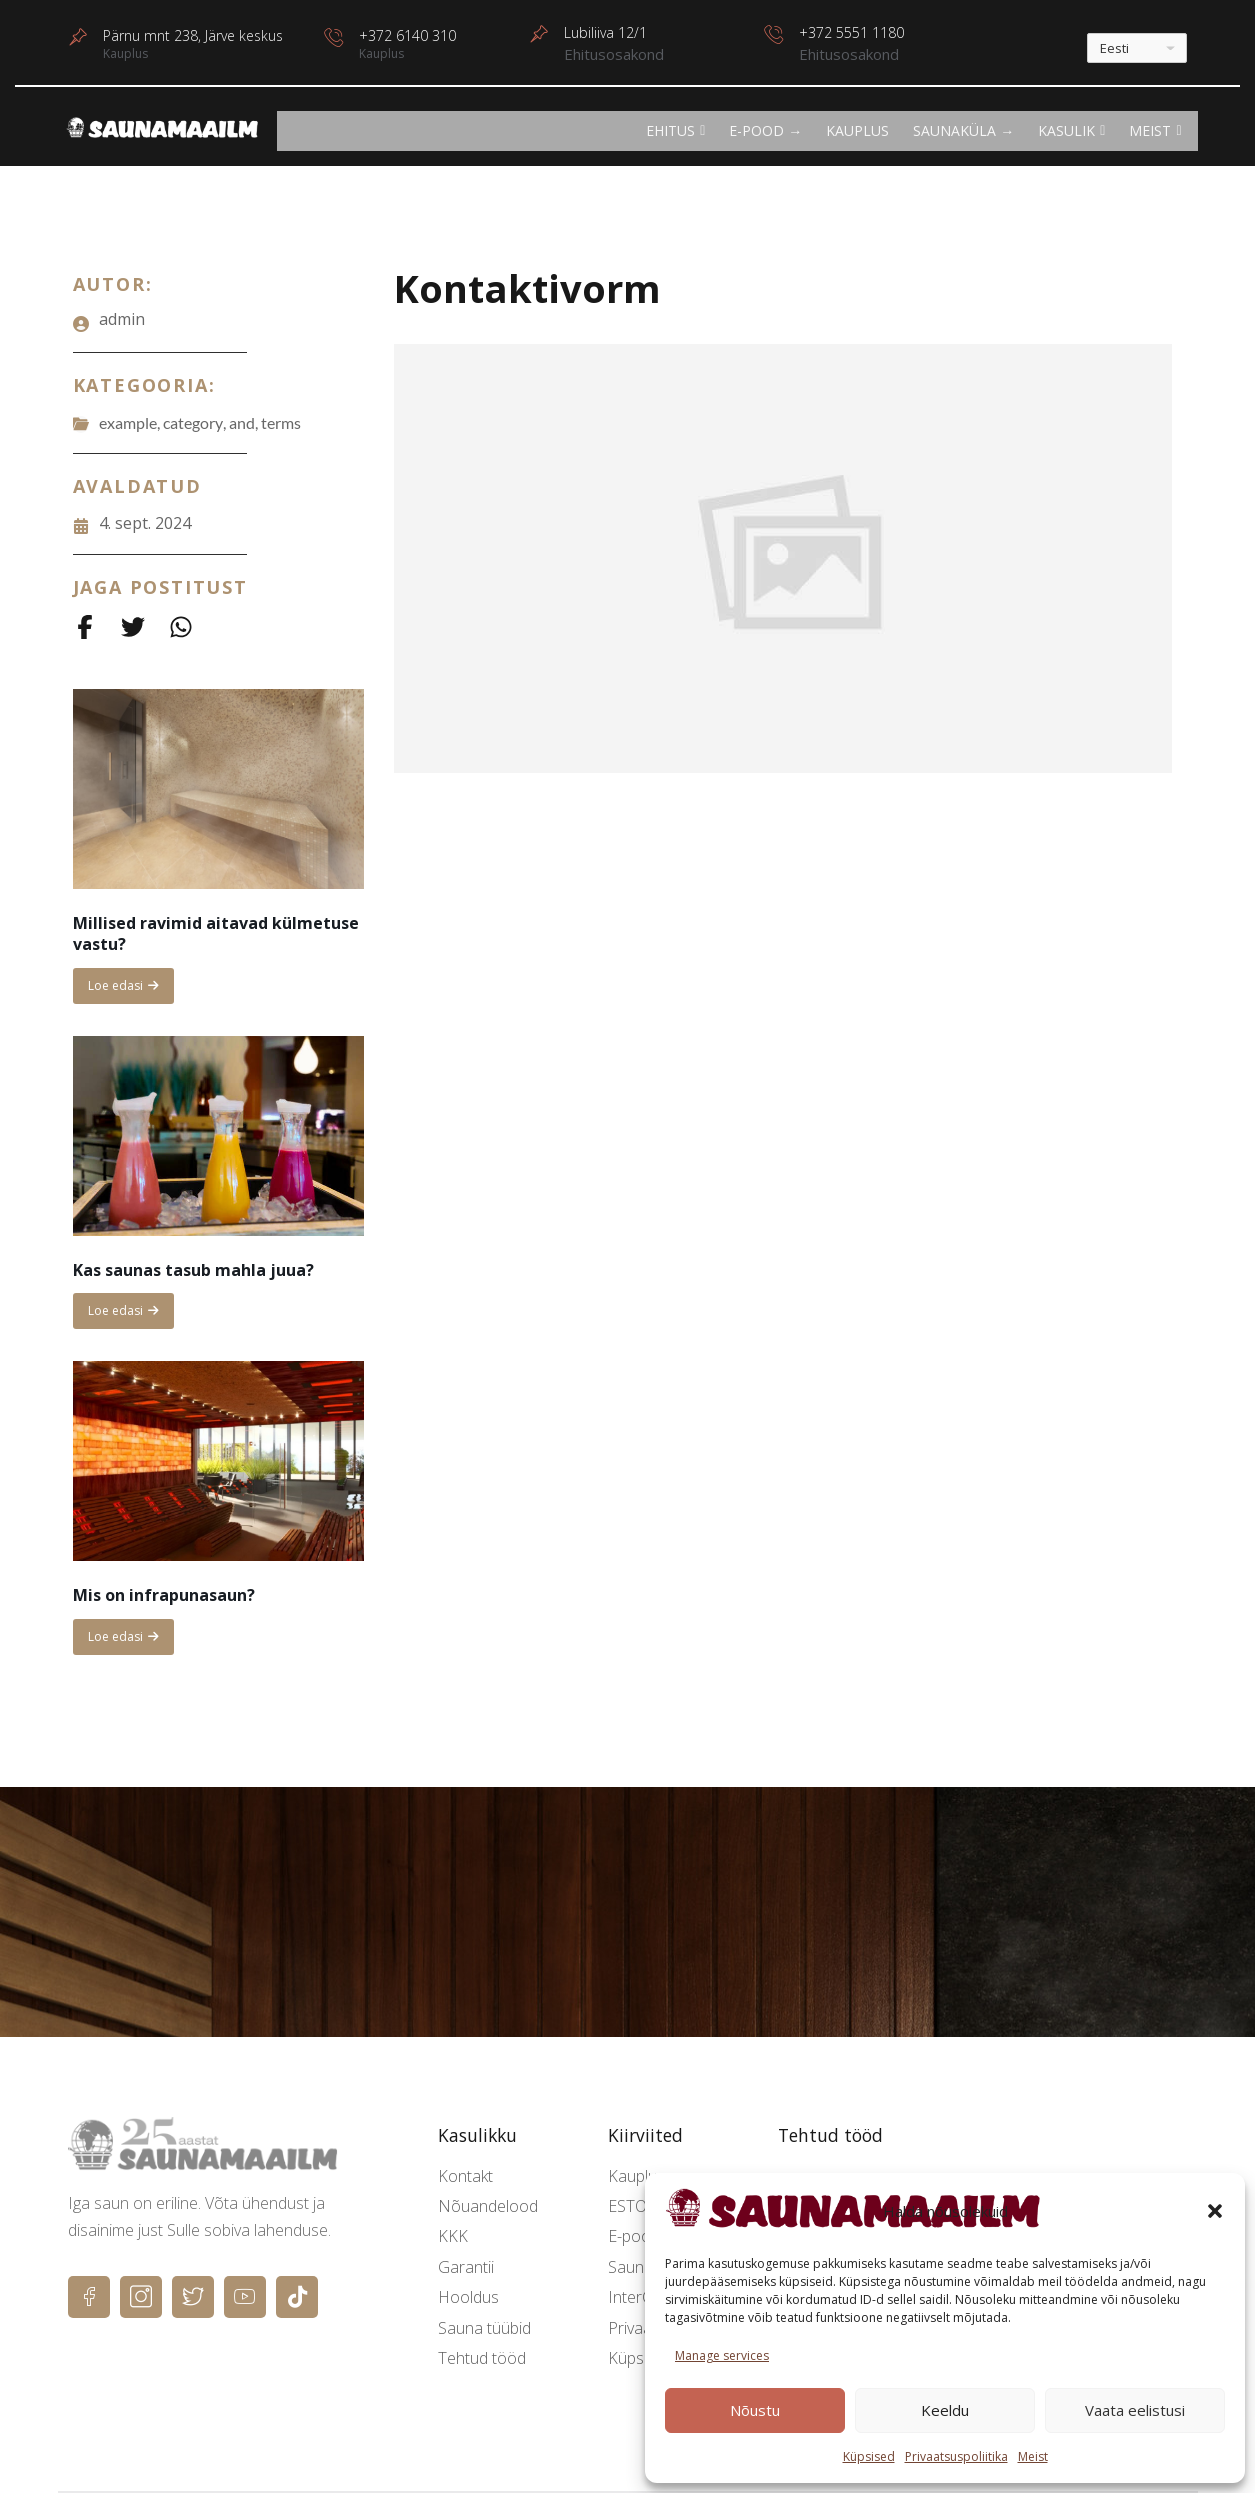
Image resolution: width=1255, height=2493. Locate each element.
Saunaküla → (963, 130)
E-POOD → (765, 130)
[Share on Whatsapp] (181, 627)
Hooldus (468, 2297)
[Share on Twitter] (133, 627)
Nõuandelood (488, 2206)
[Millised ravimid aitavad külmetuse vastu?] (218, 789)
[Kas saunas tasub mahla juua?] (218, 1136)
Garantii (466, 2267)
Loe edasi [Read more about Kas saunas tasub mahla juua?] (123, 1315)
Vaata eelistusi (1135, 2410)
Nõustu (755, 2410)
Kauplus (857, 130)
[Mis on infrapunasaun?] (218, 1461)
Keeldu (945, 2410)
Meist (1033, 2456)
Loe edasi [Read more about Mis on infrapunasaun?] (130, 1641)
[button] (1215, 2211)
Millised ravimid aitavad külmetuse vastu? (216, 933)
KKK (453, 2236)
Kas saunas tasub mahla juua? (193, 1270)
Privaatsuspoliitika (956, 2456)
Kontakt (465, 2176)
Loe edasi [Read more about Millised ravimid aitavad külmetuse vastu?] (123, 990)
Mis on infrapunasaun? (164, 1595)
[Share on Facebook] (85, 627)
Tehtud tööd (482, 2358)
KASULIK (1071, 130)
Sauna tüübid (484, 2328)
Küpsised (869, 2456)
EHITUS (675, 130)
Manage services (722, 2355)
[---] (1137, 48)
